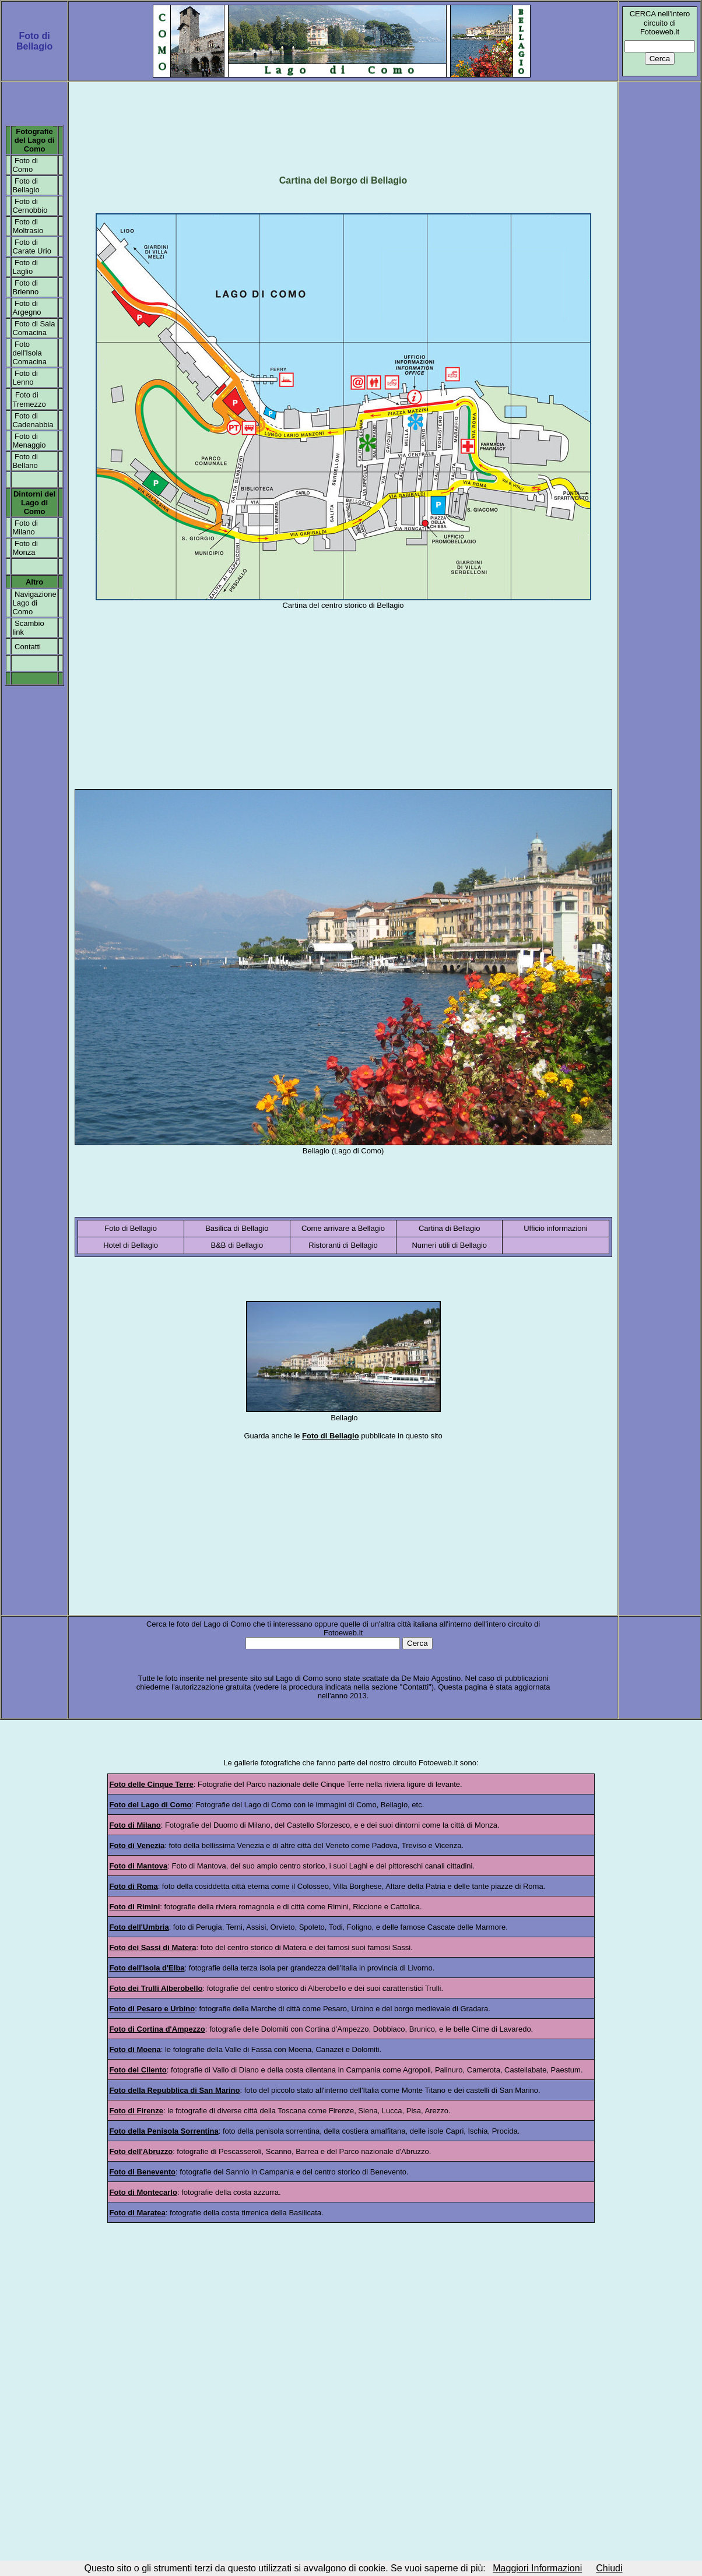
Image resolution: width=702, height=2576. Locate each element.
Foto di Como (24, 165)
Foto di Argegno (26, 307)
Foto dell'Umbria (139, 1927)
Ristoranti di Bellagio (343, 1245)
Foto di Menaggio (28, 440)
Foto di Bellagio (25, 185)
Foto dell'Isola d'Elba (147, 1967)
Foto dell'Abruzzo (141, 2151)
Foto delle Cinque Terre (152, 1784)
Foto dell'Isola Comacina (29, 353)
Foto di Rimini (135, 1906)
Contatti (28, 646)
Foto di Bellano (24, 461)
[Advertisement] (343, 121)
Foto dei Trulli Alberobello (156, 1988)
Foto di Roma (134, 1886)
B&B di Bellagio (237, 1245)
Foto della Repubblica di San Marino (175, 2090)
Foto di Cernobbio (29, 205)
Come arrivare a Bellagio (343, 1228)
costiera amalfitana (373, 2131)
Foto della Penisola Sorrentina (164, 2131)
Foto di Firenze (136, 2110)
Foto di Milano (24, 527)
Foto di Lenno (24, 377)
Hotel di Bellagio (130, 1245)
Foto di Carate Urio (31, 246)
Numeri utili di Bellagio (449, 1245)
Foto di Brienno (25, 287)
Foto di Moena (135, 2049)
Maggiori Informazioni (537, 2568)
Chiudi (609, 2568)
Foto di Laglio (24, 267)
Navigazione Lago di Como (34, 603)
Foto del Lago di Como (151, 1804)
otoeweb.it (440, 1762)
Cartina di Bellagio (449, 1228)
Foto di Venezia (137, 1845)
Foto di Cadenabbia (32, 420)
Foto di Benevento (143, 2171)
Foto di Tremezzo (28, 399)
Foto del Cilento (138, 2069)
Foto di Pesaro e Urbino (152, 2008)
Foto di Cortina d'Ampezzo (157, 2029)
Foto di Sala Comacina (33, 328)
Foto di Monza (24, 548)
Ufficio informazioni (556, 1228)
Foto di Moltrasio (27, 226)
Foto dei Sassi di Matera (153, 1947)
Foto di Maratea (138, 2212)
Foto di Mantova (139, 1865)
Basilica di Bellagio (236, 1228)
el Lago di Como (37, 144)
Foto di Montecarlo (143, 2192)
